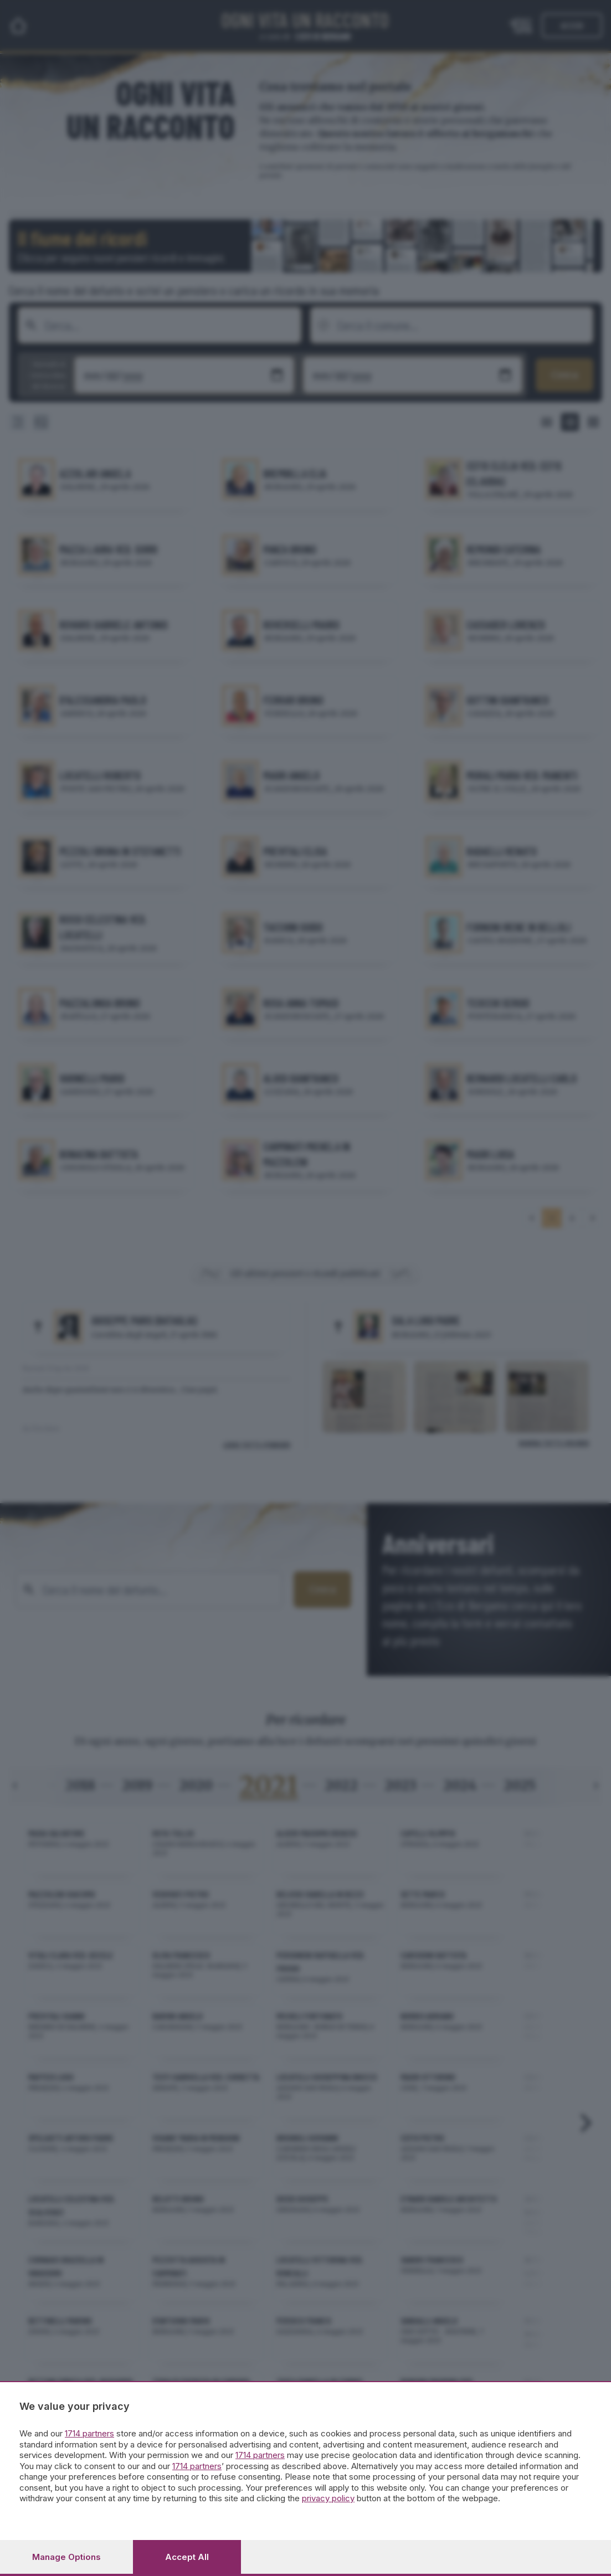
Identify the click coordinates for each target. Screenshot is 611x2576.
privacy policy (328, 2498)
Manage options (66, 2557)
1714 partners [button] (89, 2433)
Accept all (187, 2557)
